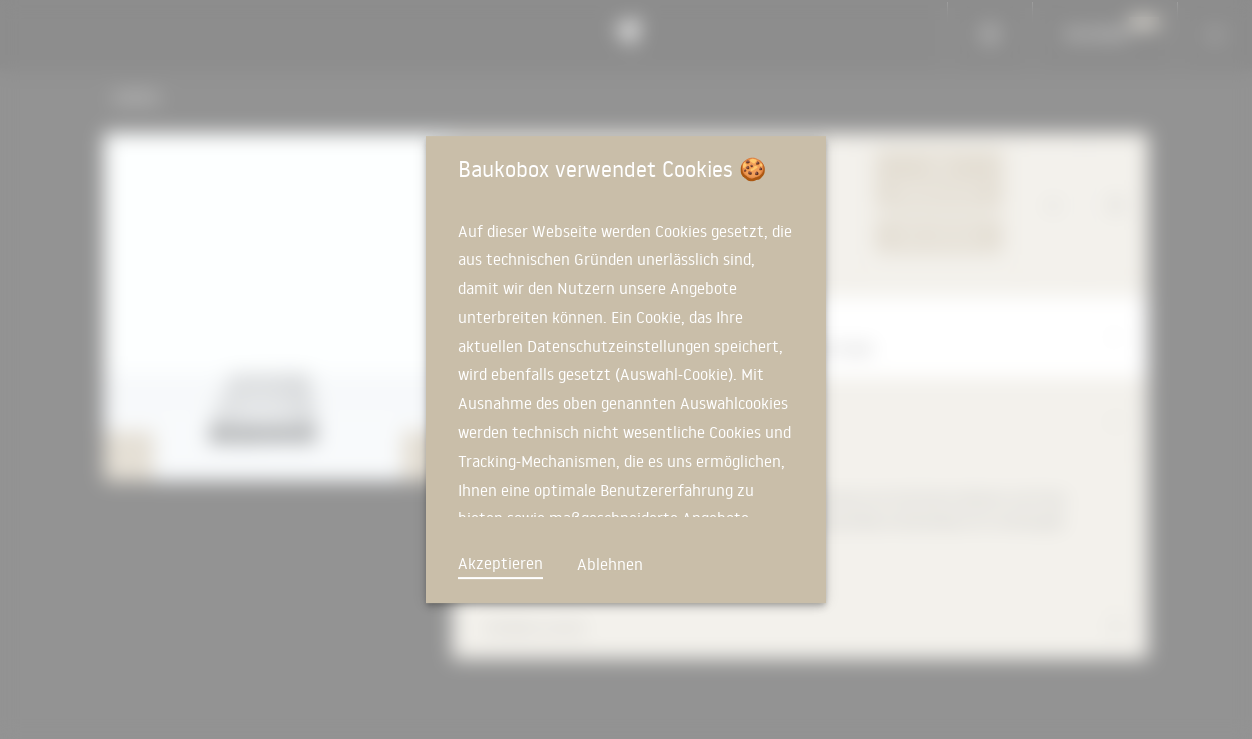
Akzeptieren (500, 563)
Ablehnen (610, 564)
